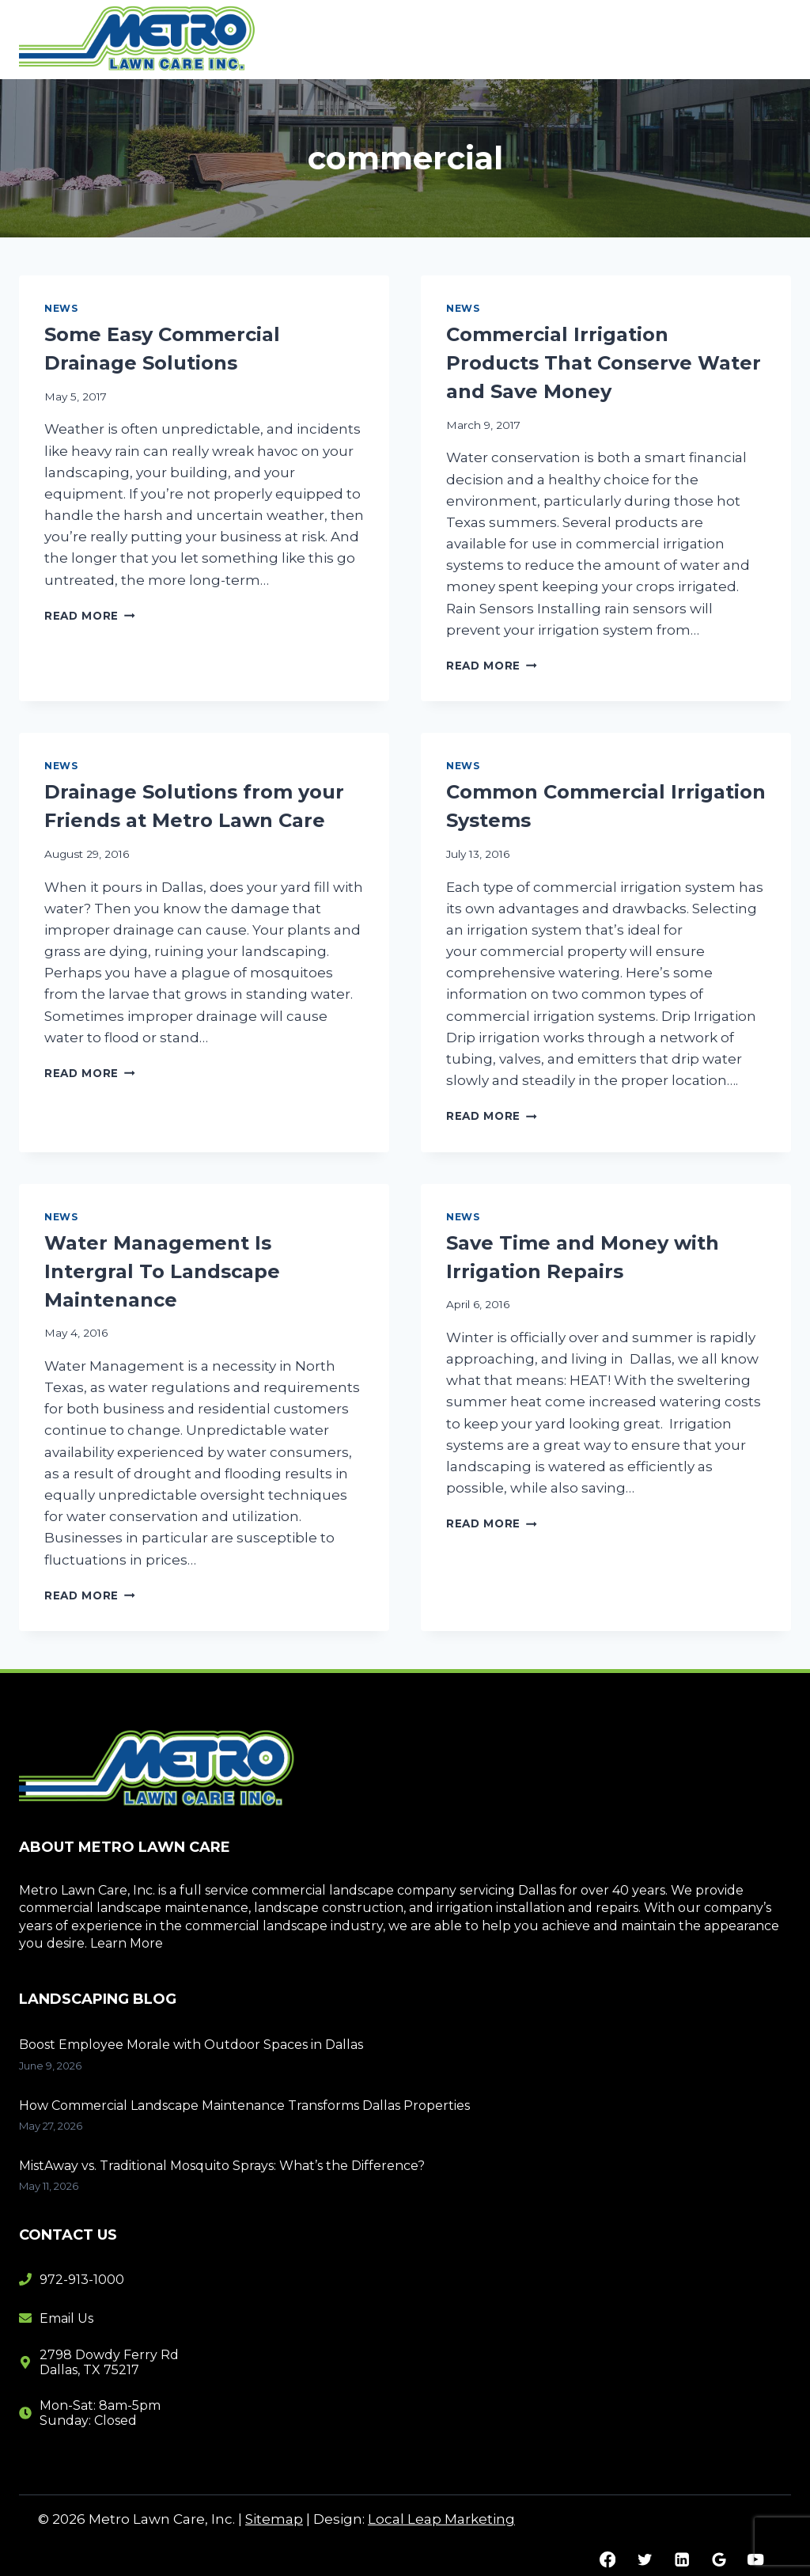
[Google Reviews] (718, 2560)
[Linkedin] (681, 2560)
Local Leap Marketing (441, 2519)
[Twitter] (644, 2560)
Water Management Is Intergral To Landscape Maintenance (162, 1271)
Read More (89, 615)
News (61, 308)
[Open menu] (772, 39)
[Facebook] (608, 2560)
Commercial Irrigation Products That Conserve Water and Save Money (603, 363)
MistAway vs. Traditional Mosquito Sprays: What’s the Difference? (222, 2165)
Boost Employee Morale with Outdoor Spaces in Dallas (191, 2044)
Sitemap (274, 2519)
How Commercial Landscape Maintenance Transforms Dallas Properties (244, 2105)
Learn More (126, 1943)
